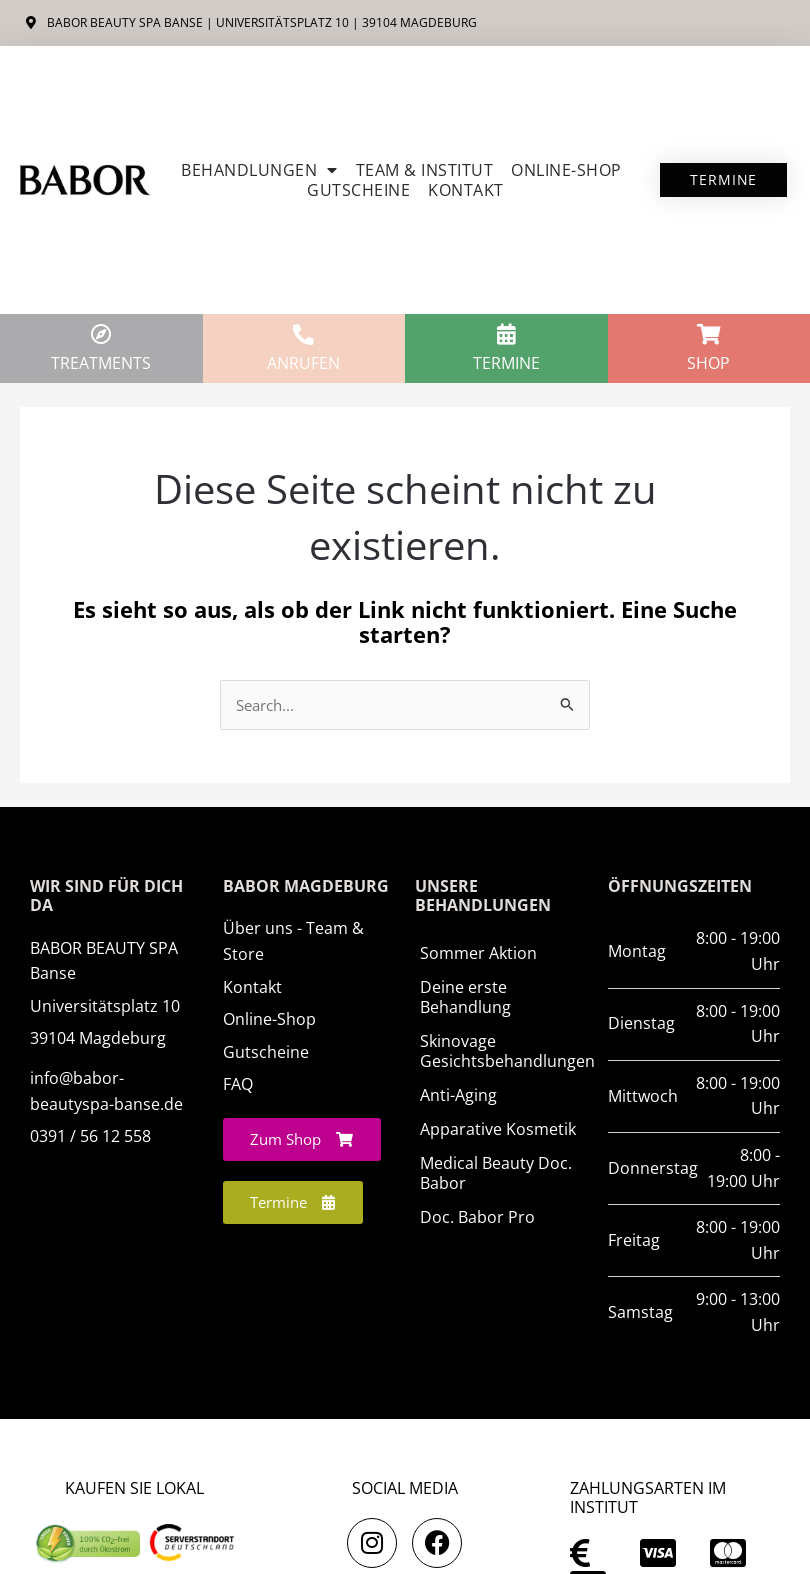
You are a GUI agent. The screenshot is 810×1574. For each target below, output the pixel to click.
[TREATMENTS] (101, 334)
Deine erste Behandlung (465, 997)
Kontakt (466, 190)
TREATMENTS (101, 363)
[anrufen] (303, 334)
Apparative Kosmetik (498, 1129)
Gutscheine (358, 190)
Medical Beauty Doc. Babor (496, 1173)
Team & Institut (425, 170)
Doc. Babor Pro (477, 1217)
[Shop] (708, 334)
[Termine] (506, 334)
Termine (506, 363)
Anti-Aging (458, 1095)
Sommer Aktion (478, 953)
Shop (708, 363)
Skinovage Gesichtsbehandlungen (504, 1051)
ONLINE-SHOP (566, 170)
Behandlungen (259, 170)
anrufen (303, 363)
